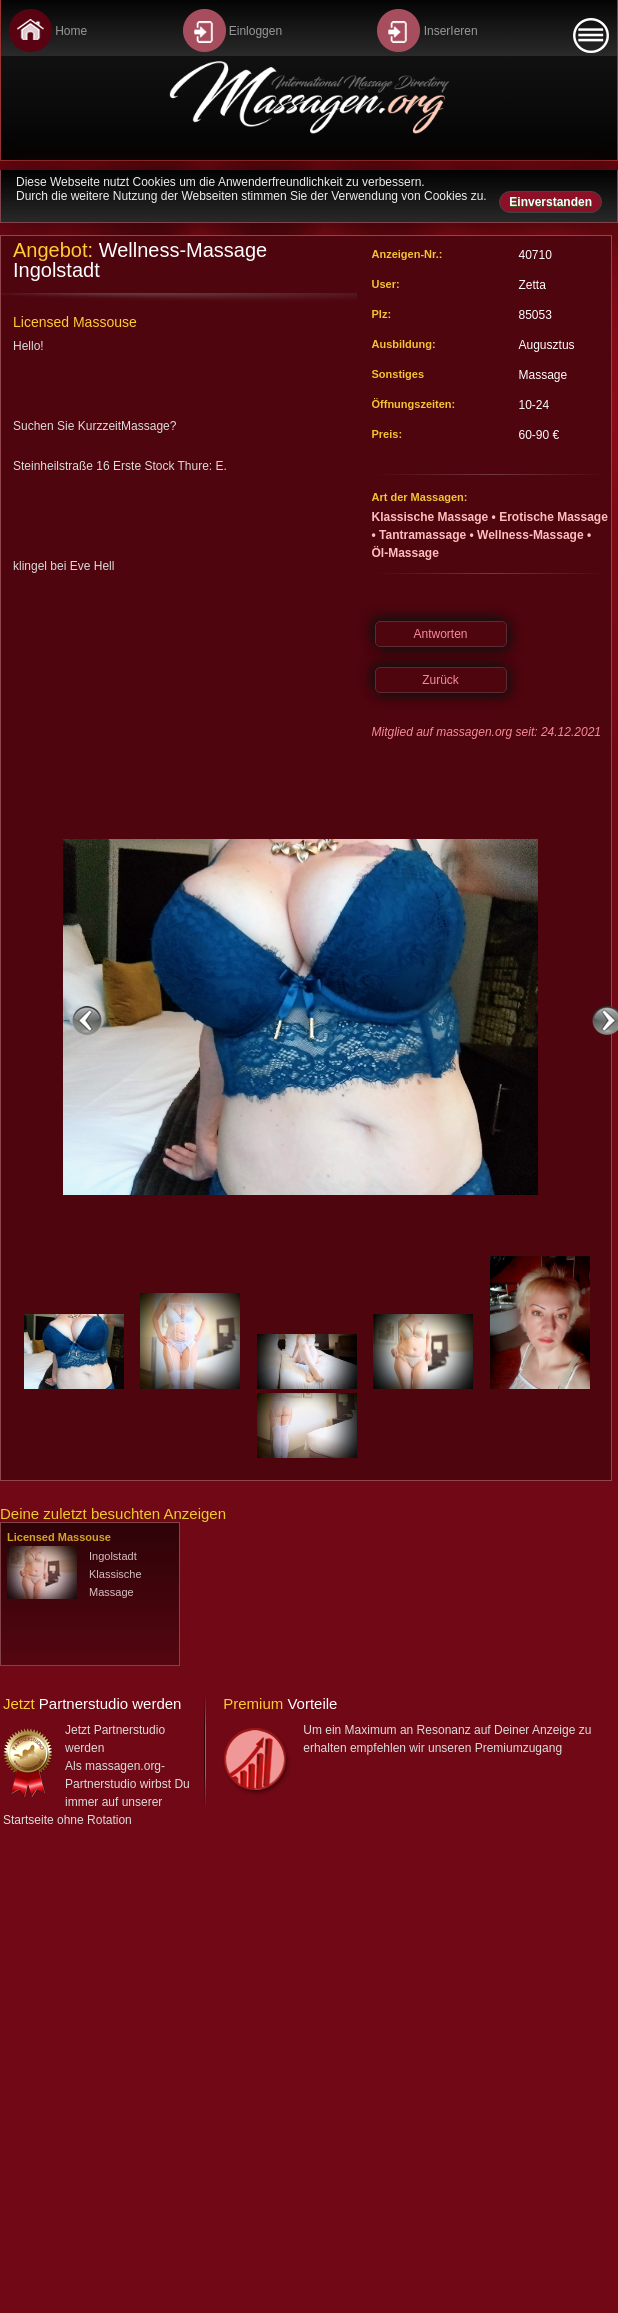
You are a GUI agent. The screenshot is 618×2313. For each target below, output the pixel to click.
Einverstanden (550, 202)
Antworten (440, 634)
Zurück (440, 680)
